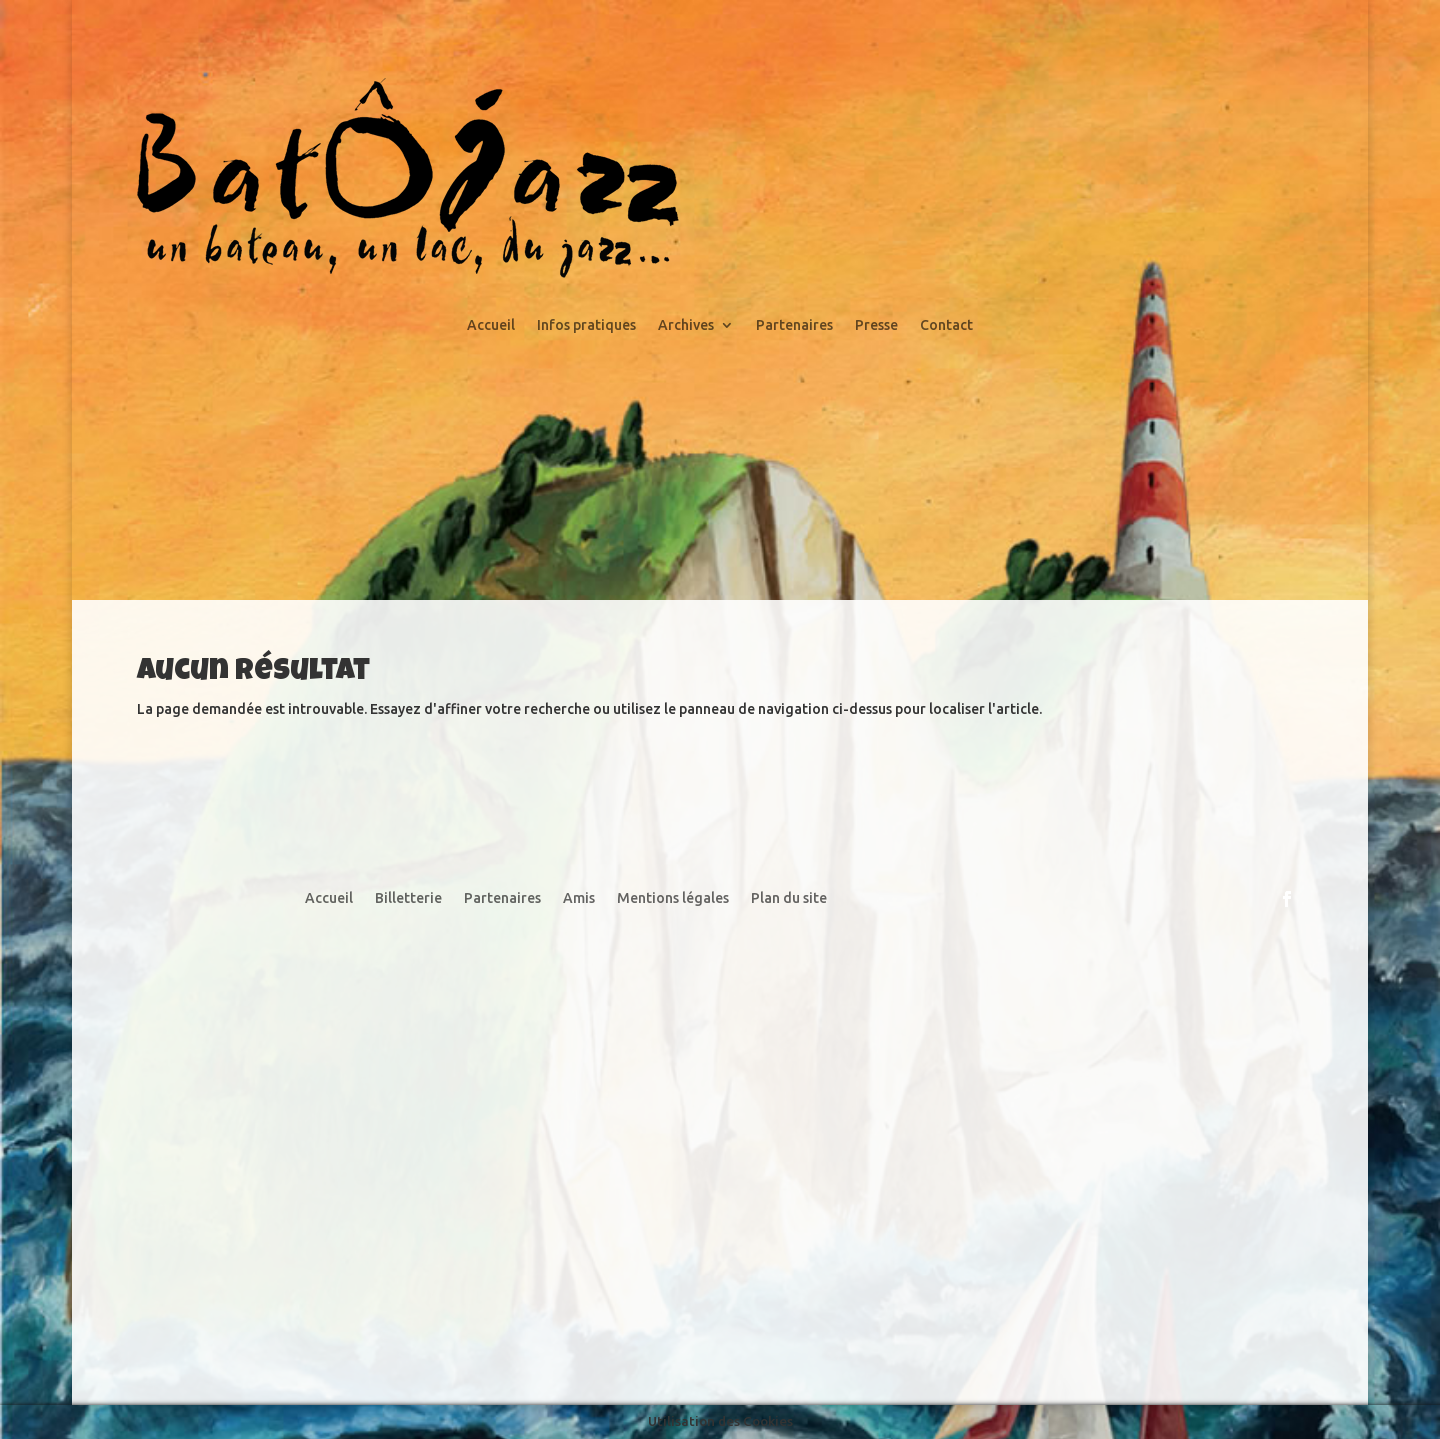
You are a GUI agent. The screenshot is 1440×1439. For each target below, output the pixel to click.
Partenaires (794, 325)
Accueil (491, 325)
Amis (579, 898)
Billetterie (408, 898)
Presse (876, 325)
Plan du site (789, 898)
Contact (946, 325)
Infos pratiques (586, 325)
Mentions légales (673, 898)
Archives (686, 325)
